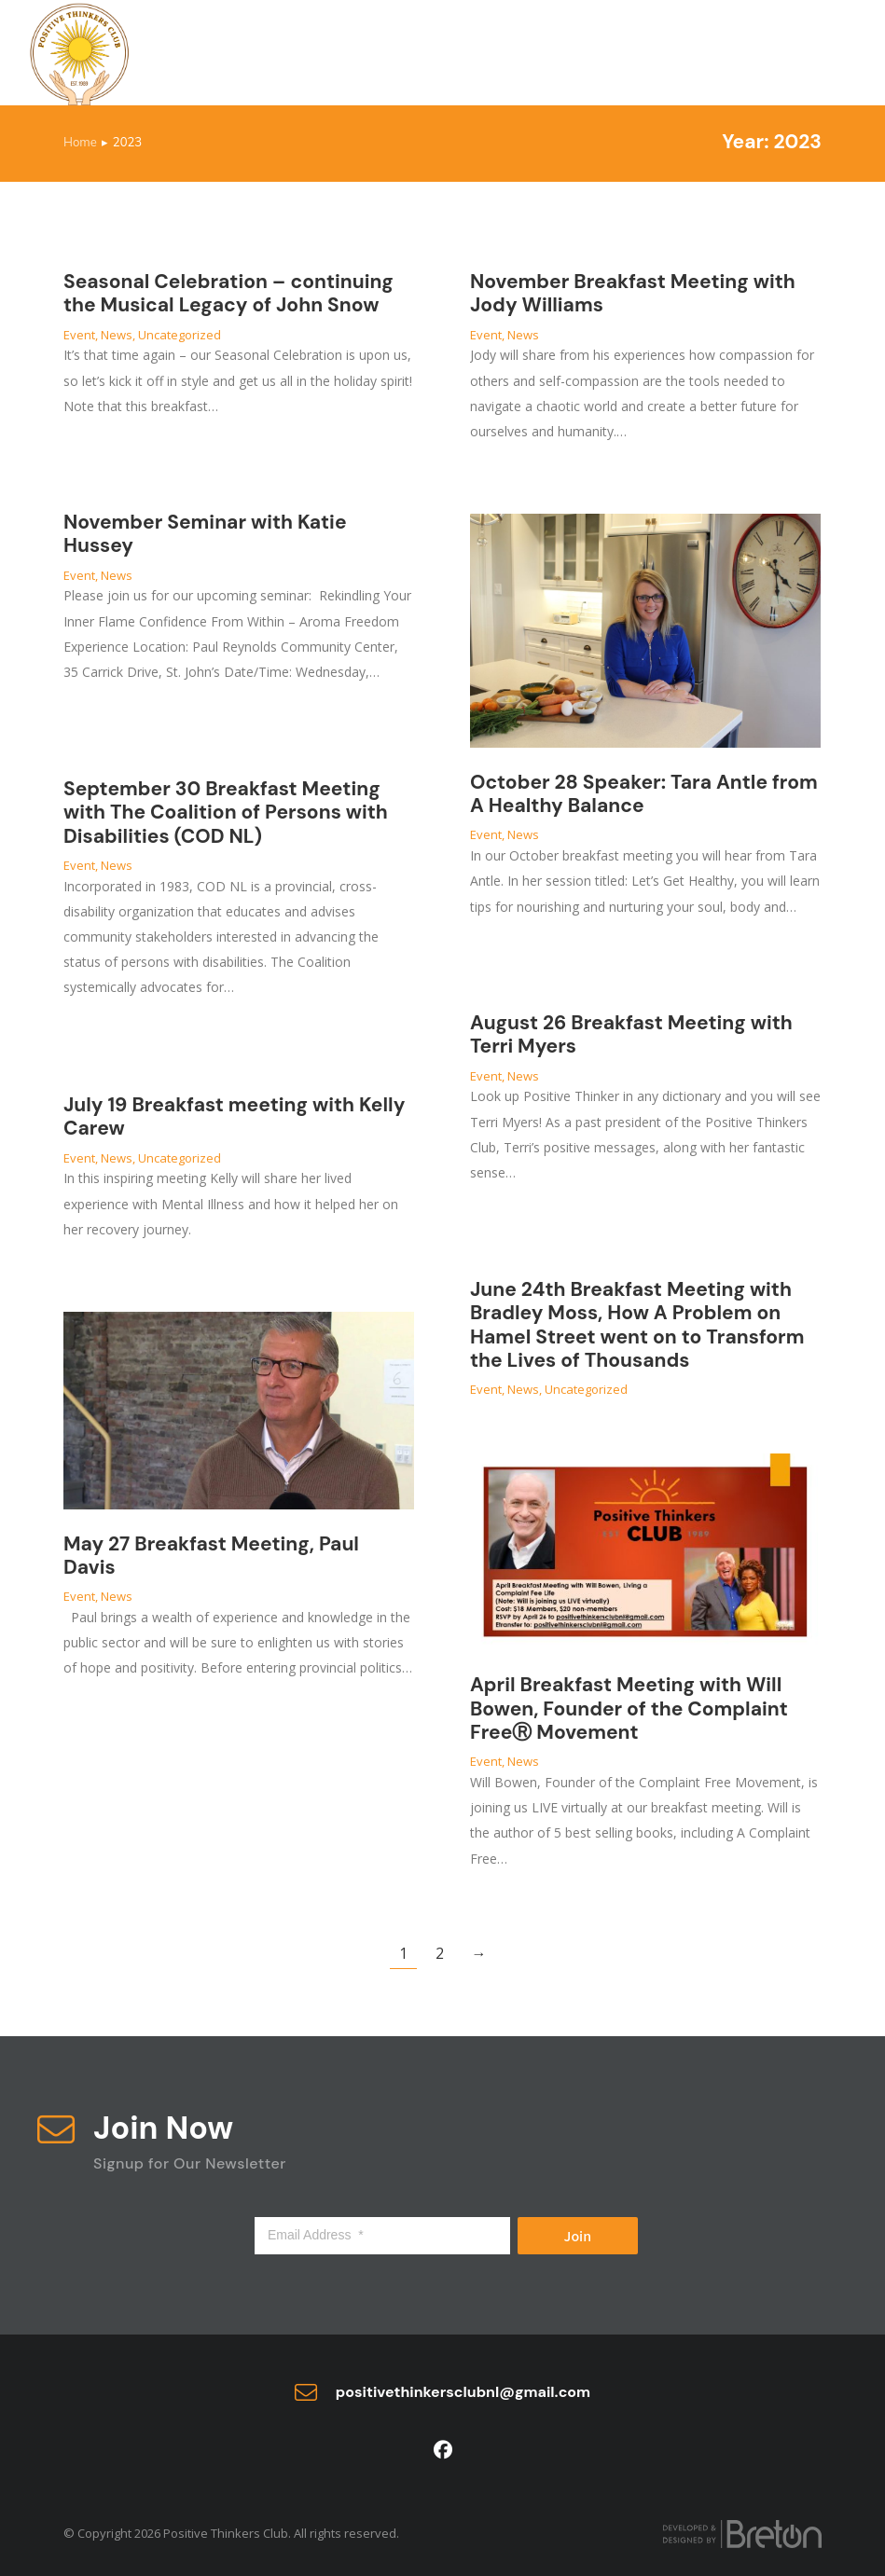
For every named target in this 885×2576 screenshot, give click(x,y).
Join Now (163, 2128)
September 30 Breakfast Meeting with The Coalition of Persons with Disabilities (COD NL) (225, 812)
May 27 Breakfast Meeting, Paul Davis (211, 1555)
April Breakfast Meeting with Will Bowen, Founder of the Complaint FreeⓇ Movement (629, 1708)
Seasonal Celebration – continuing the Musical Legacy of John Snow (228, 293)
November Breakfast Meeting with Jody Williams (632, 293)
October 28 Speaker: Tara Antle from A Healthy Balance (644, 794)
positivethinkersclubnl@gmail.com (463, 2392)
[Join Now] (56, 2129)
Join (578, 2236)
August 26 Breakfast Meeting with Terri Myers (631, 1034)
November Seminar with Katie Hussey (205, 533)
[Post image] (645, 631)
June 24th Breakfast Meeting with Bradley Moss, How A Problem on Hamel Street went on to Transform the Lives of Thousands (637, 1324)
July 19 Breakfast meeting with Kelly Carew (234, 1116)
